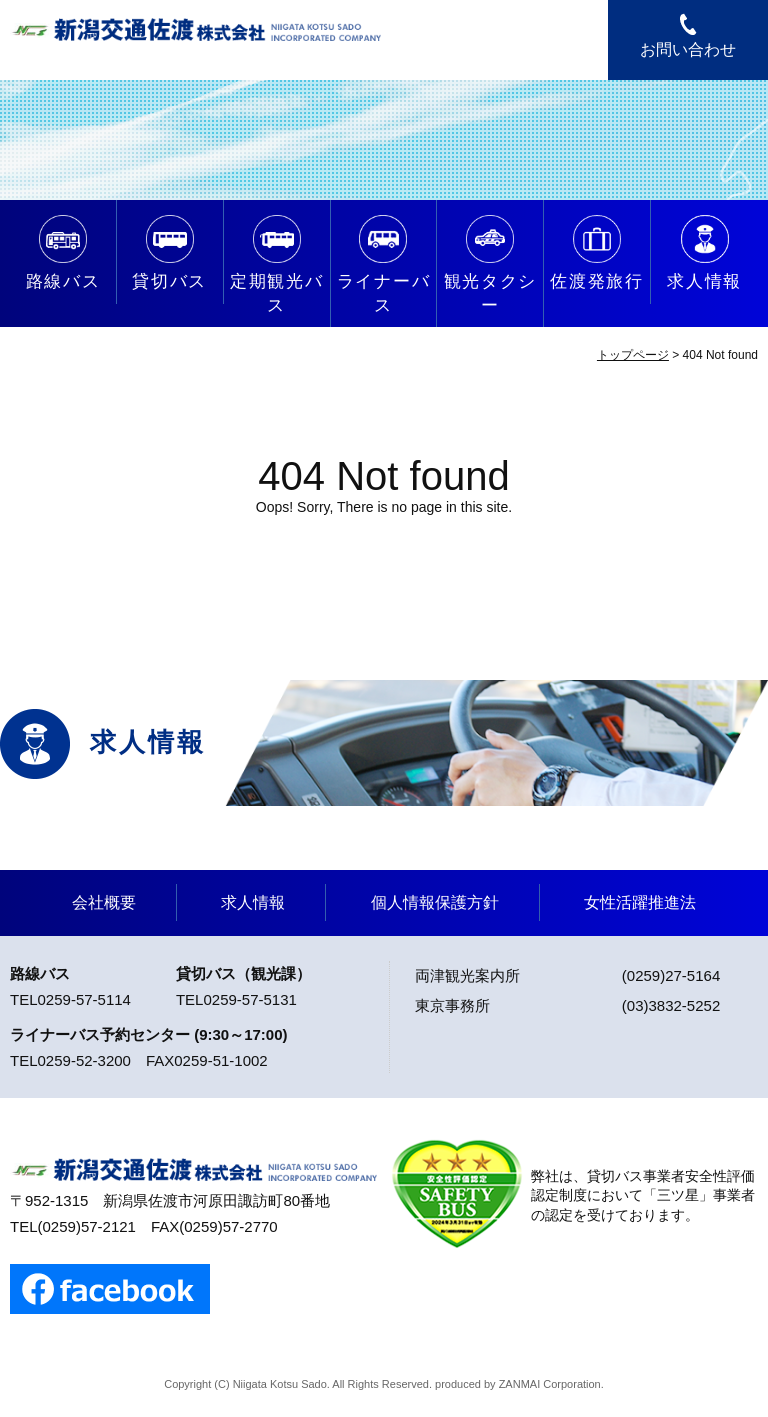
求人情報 (253, 902)
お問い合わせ (688, 49)
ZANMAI (520, 1384)
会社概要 (104, 902)
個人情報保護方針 (435, 902)
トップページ (633, 355)
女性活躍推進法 (640, 902)
